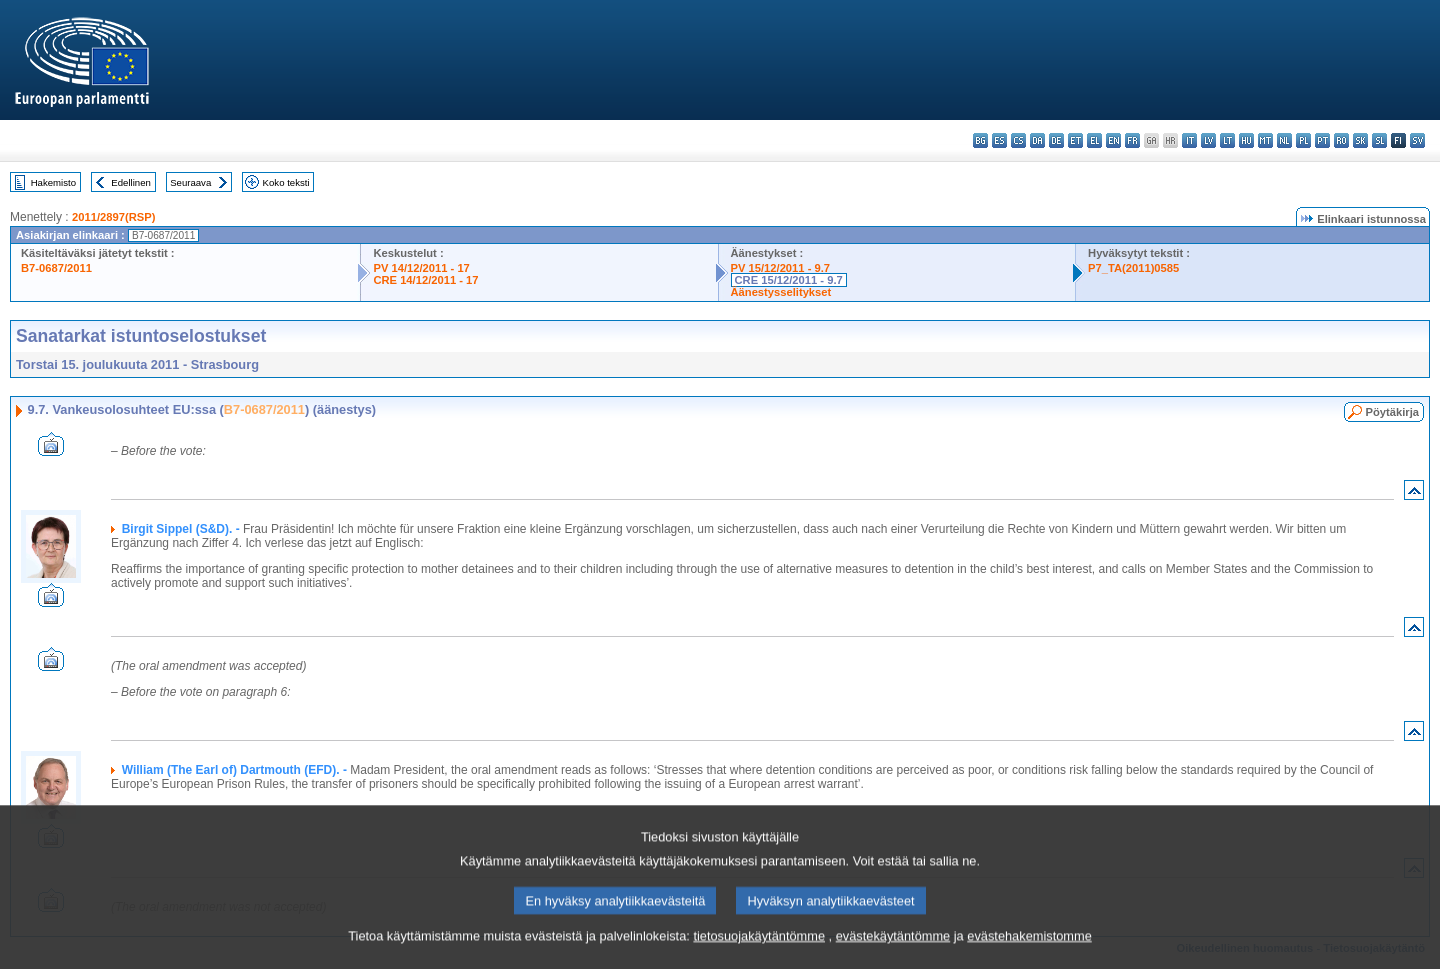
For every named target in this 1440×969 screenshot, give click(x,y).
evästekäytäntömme (893, 956)
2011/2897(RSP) (113, 217)
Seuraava (190, 182)
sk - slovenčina (1360, 140)
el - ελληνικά (1094, 140)
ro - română (1341, 140)
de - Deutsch (1056, 140)
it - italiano (1189, 140)
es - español (999, 140)
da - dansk (1037, 140)
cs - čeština (1018, 140)
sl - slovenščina (1379, 140)
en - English (1113, 140)
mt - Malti (1265, 140)
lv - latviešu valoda (1208, 140)
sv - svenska (1417, 140)
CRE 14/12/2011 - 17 (425, 280)
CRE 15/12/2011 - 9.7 (789, 280)
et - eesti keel (1075, 140)
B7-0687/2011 (56, 268)
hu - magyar (1246, 140)
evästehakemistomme (1029, 956)
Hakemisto (53, 182)
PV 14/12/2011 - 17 (421, 268)
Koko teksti (286, 182)
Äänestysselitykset (781, 292)
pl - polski (1303, 140)
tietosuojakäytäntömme (759, 956)
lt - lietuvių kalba (1227, 140)
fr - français (1132, 140)
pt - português (1322, 140)
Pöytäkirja (1392, 412)
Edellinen (130, 182)
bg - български (980, 140)
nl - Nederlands (1284, 140)
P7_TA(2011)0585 (1133, 268)
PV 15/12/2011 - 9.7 (781, 268)
